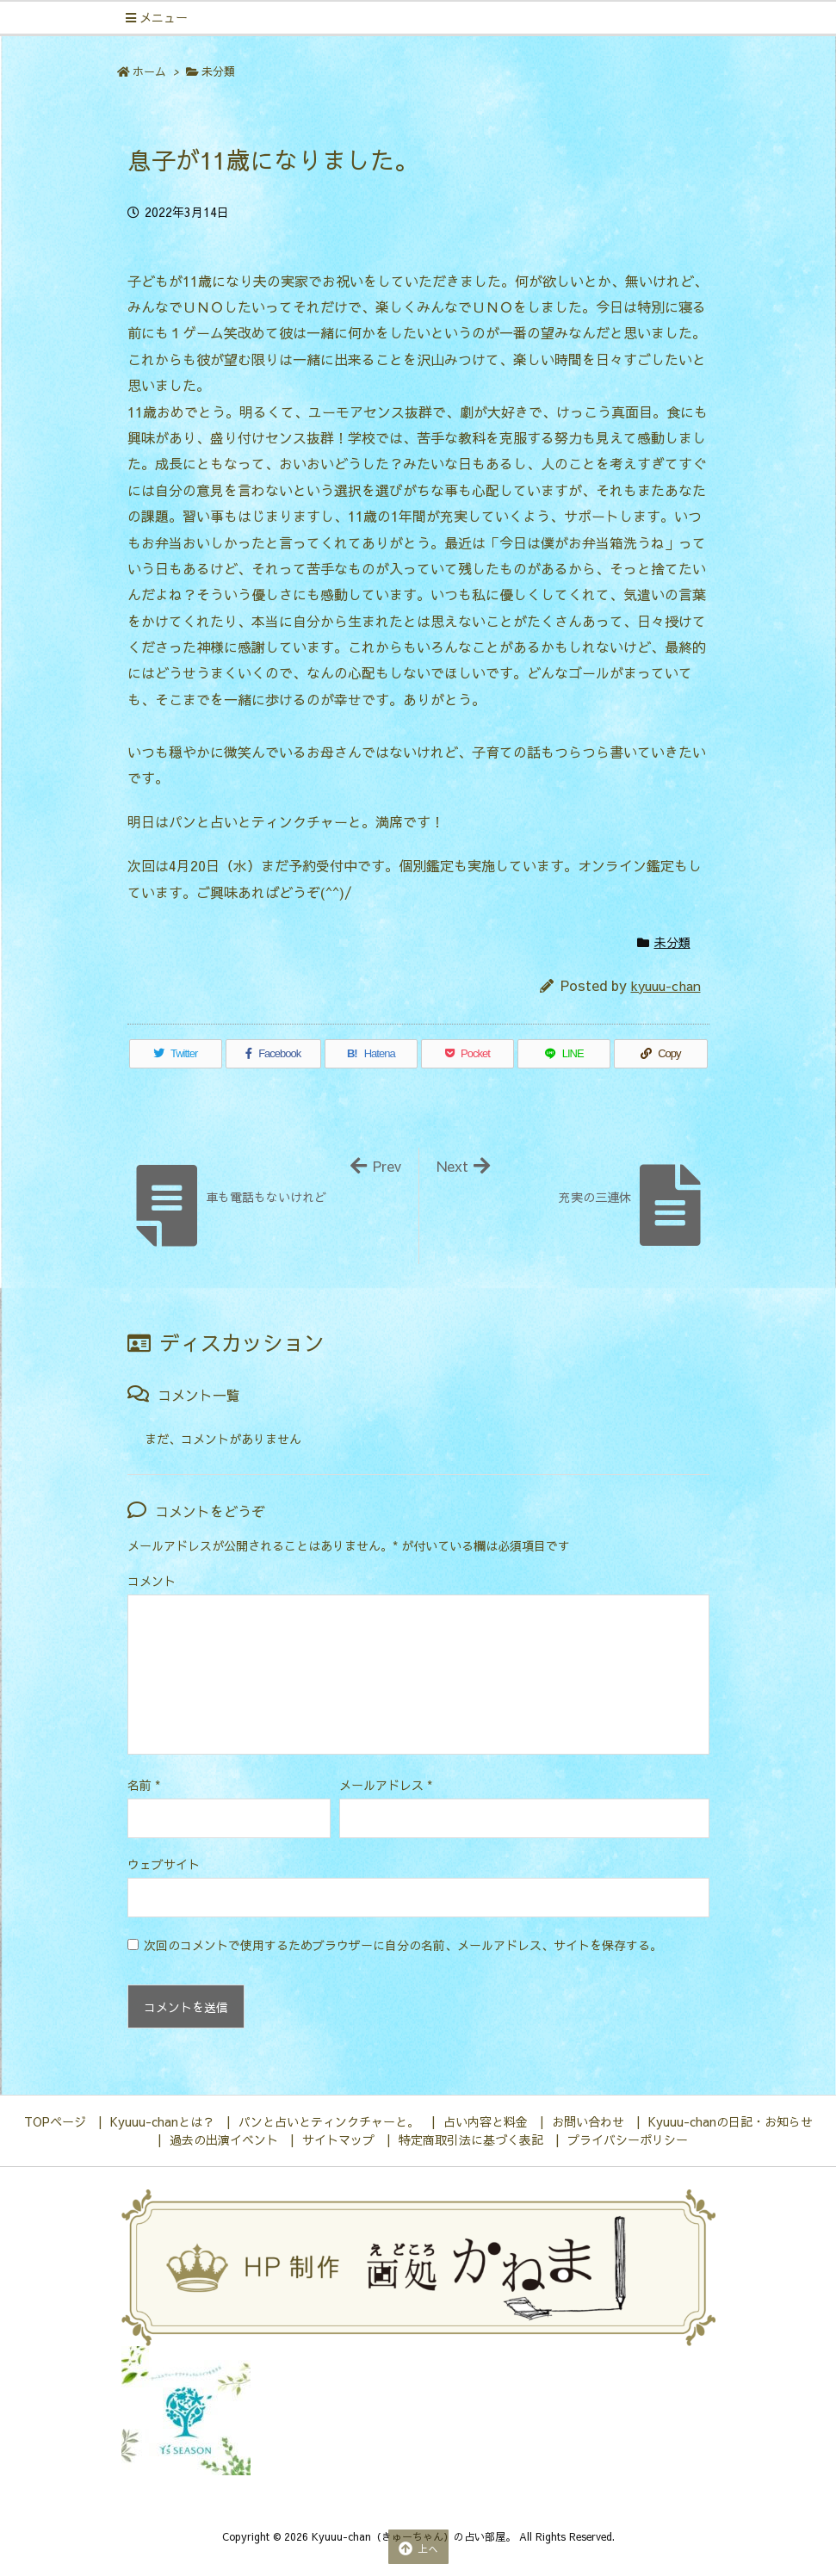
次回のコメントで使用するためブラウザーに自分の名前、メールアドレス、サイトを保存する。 (403, 1945)
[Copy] (660, 1053)
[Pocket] (467, 1053)
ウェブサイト (163, 1864)
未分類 (218, 71)
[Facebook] (273, 1053)
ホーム (149, 71)
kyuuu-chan (666, 985)
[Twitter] (175, 1053)
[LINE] (563, 1053)
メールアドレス (385, 1784)
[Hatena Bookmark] (371, 1053)
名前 (143, 1784)
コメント (151, 1580)
